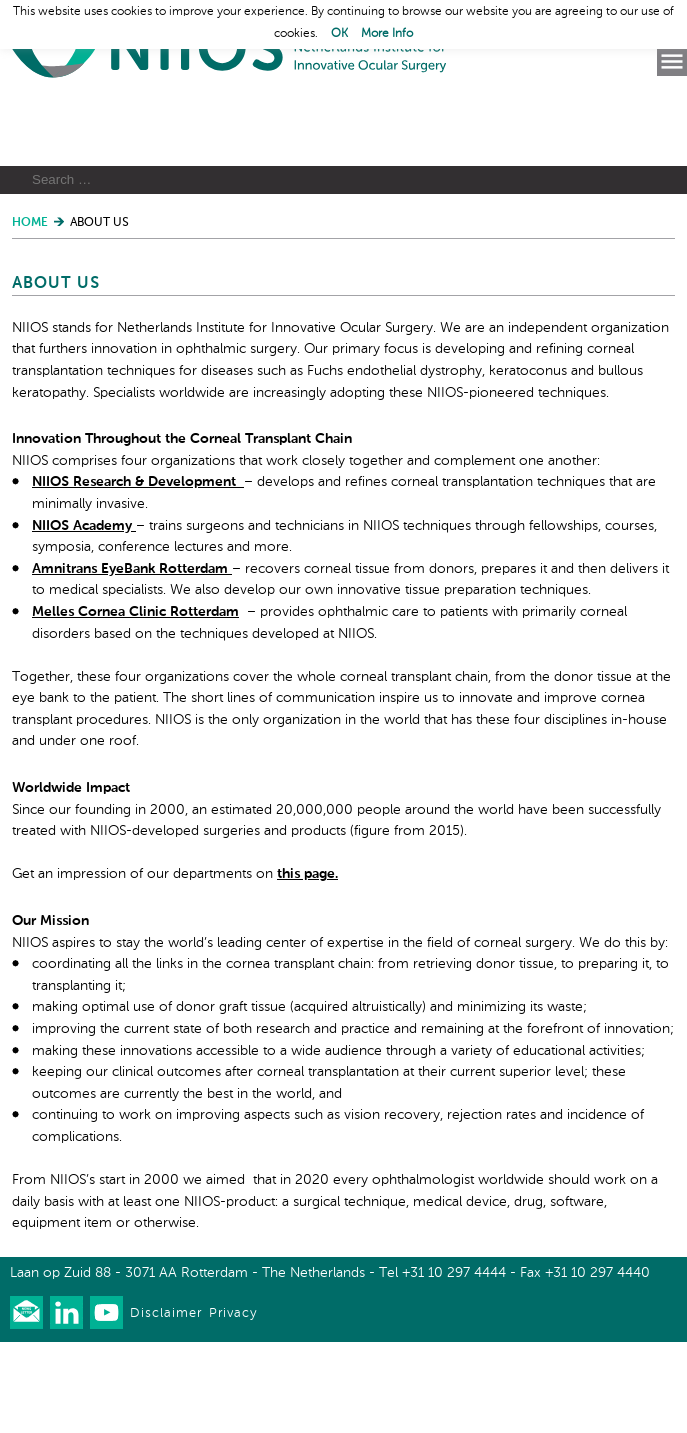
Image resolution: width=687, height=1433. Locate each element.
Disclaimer (166, 1404)
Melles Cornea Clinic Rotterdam (135, 703)
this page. (307, 965)
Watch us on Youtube (106, 1403)
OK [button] (339, 34)
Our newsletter (26, 1403)
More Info (387, 34)
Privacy (233, 1404)
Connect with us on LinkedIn (66, 1403)
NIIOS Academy (84, 616)
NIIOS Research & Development (138, 573)
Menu (672, 62)
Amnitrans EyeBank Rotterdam (132, 659)
